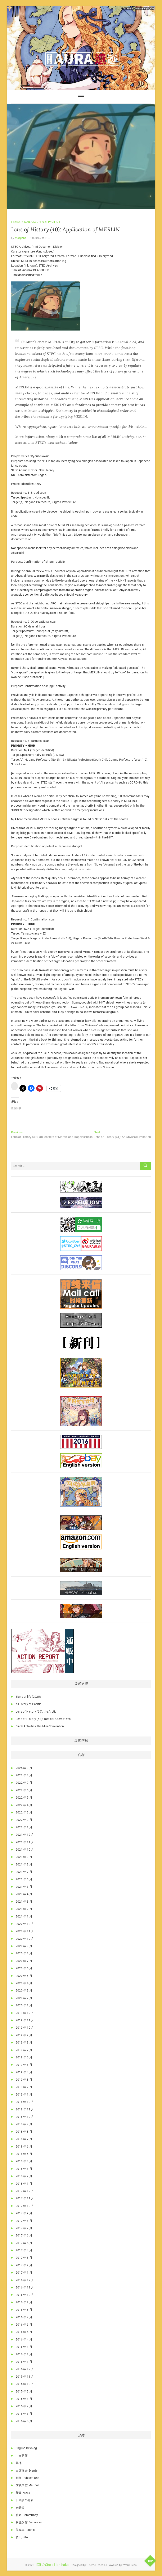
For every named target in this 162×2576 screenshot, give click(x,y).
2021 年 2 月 (24, 1909)
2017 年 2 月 (24, 2265)
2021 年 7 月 (24, 1871)
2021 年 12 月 (25, 1834)
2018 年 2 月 (24, 2176)
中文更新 (22, 2455)
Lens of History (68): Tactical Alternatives (43, 1719)
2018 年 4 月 (24, 2161)
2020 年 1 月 (24, 2005)
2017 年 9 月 (24, 2213)
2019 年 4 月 (24, 2072)
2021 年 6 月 (24, 1879)
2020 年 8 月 (24, 1953)
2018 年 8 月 (24, 2131)
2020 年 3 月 (24, 1990)
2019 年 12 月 (25, 2013)
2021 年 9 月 (24, 1857)
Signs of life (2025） (29, 1696)
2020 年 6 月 (24, 1968)
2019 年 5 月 (24, 2064)
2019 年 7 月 (24, 2050)
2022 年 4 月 (24, 1805)
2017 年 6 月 (24, 2235)
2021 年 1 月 (24, 1916)
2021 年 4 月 (24, 1894)
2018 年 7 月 (24, 2139)
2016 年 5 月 (24, 2332)
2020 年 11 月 (25, 1931)
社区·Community (27, 2515)
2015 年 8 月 (24, 2398)
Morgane (20, 238)
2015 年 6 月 (24, 2413)
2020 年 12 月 (25, 1923)
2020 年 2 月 (24, 1998)
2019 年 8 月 (24, 2042)
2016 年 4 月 (24, 2339)
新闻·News (23, 2492)
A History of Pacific (28, 1704)
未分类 (20, 2507)
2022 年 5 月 (24, 1797)
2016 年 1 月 (24, 2361)
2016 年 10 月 (25, 2294)
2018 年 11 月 (25, 2109)
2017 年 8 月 (24, 2220)
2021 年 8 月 (24, 1864)
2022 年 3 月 (24, 1812)
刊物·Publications (27, 2478)
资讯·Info (22, 2537)
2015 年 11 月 (25, 2376)
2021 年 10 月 (25, 1849)
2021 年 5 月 (24, 1886)
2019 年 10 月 (25, 2027)
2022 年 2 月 (24, 1819)
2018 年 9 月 (24, 2124)
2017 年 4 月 (24, 2250)
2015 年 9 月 (24, 2391)
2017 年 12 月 (25, 2191)
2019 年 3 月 (24, 2079)
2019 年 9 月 (24, 2035)
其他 (19, 2463)
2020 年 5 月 (24, 1975)
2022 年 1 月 (24, 1827)
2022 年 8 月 (24, 1775)
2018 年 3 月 (24, 2168)
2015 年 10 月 (25, 2384)
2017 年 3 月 (24, 2257)
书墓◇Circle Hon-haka (52, 2565)
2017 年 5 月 (24, 2243)
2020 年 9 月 (24, 1946)
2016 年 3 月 (24, 2346)
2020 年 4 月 (24, 1983)
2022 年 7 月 (24, 1782)
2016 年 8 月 (24, 2309)
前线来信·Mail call (25, 221)
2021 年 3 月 (24, 1901)
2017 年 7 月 (24, 2228)
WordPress (130, 2565)
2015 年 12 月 (25, 2369)
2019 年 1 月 (24, 2094)
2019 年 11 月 (25, 2020)
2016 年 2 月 (24, 2354)
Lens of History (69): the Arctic (36, 1711)
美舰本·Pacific (48, 221)
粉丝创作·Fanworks (29, 2522)
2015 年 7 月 (24, 2406)
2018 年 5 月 (24, 2154)
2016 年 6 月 (24, 2324)
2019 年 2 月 (24, 2087)
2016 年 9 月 (24, 2302)
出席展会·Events (26, 2470)
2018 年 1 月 (24, 2183)
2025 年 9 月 (24, 1768)
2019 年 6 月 (24, 2057)
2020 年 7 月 (24, 1961)
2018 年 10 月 (25, 2116)
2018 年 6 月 (24, 2146)
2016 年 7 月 (24, 2317)
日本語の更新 (24, 2500)
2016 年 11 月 (25, 2287)
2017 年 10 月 (25, 2206)
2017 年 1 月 (24, 2272)
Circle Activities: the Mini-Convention (40, 1726)
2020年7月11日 (41, 238)
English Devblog (26, 2448)
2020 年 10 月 (25, 1938)
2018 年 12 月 (25, 2101)
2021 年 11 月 (25, 1842)
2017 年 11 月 (25, 2198)
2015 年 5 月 (24, 2421)
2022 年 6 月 (24, 1790)
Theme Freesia (96, 2565)
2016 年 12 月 (25, 2280)
